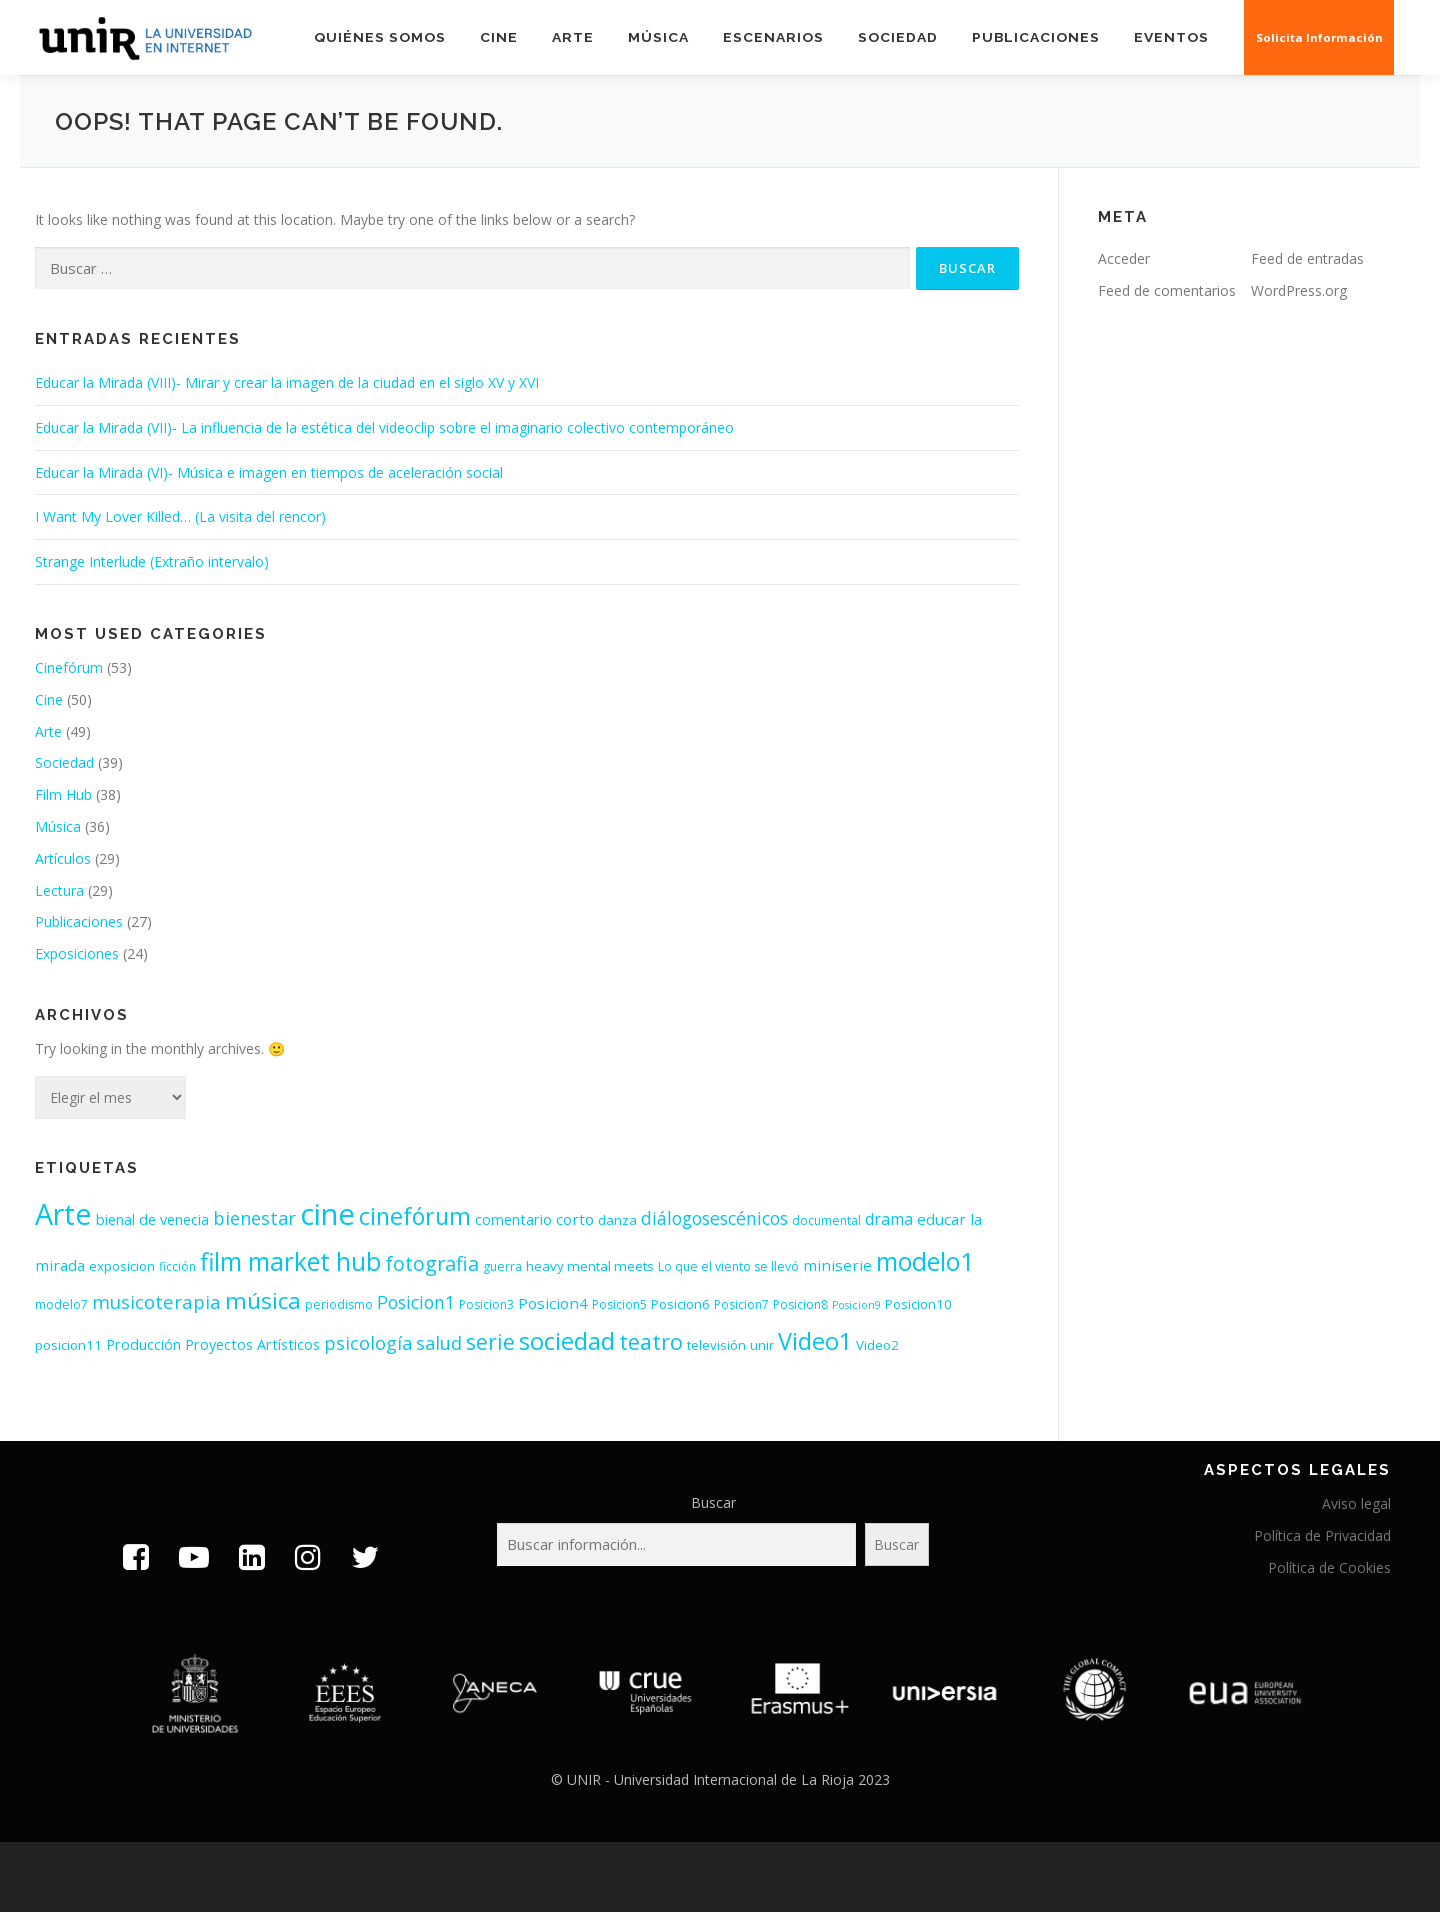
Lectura (59, 890)
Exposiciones (77, 953)
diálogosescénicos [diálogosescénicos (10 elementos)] (714, 1218)
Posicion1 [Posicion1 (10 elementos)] (416, 1302)
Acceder (1124, 258)
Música (658, 37)
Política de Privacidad (1322, 1535)
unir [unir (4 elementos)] (762, 1345)
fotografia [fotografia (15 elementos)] (432, 1263)
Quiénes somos (380, 37)
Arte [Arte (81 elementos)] (63, 1213)
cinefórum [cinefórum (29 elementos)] (415, 1216)
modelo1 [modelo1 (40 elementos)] (925, 1261)
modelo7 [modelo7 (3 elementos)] (61, 1304)
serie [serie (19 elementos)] (490, 1342)
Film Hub (63, 794)
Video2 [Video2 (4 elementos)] (877, 1345)
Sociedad (898, 37)
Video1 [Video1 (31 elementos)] (815, 1341)
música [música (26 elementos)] (263, 1300)
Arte (573, 37)
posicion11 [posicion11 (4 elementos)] (68, 1345)
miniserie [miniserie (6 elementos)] (837, 1265)
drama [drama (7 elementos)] (889, 1219)
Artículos (63, 858)
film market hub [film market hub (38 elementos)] (290, 1261)
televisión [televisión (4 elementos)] (716, 1345)
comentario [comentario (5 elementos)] (513, 1219)
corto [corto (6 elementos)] (575, 1219)
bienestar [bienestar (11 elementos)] (254, 1218)
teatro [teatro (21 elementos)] (651, 1341)
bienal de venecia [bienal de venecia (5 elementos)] (152, 1219)
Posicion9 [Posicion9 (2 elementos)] (856, 1305)
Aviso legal (1356, 1503)
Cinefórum (69, 667)
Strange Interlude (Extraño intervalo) (152, 561)
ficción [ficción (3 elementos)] (177, 1266)
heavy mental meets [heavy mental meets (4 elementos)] (590, 1266)
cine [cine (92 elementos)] (327, 1214)
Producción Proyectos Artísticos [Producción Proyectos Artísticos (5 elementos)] (213, 1344)
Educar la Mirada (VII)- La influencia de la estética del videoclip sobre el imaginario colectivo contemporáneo (384, 427)
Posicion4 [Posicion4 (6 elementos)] (553, 1303)
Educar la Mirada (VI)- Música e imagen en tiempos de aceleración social (269, 472)
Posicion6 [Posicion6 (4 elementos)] (680, 1304)
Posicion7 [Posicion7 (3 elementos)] (741, 1304)
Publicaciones (1036, 37)
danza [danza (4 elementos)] (617, 1220)
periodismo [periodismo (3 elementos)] (339, 1304)
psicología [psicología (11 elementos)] (368, 1343)
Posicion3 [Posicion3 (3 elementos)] (486, 1304)
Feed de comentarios (1167, 290)
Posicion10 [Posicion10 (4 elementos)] (918, 1304)
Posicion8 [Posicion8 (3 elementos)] (800, 1304)
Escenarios (773, 37)
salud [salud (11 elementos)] (439, 1343)
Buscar (713, 1502)
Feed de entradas (1307, 258)
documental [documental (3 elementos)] (826, 1220)
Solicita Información (1320, 37)
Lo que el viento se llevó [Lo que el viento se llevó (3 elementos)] (728, 1266)
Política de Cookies (1329, 1567)
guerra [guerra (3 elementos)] (502, 1266)
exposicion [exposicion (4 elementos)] (122, 1266)
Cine (499, 37)
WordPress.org (1299, 290)
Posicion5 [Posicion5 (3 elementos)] (619, 1304)
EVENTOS (1172, 37)
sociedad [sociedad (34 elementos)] (567, 1340)
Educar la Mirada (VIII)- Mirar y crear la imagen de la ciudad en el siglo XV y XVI (287, 382)
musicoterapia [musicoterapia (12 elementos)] (156, 1301)
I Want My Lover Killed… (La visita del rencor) (180, 516)
